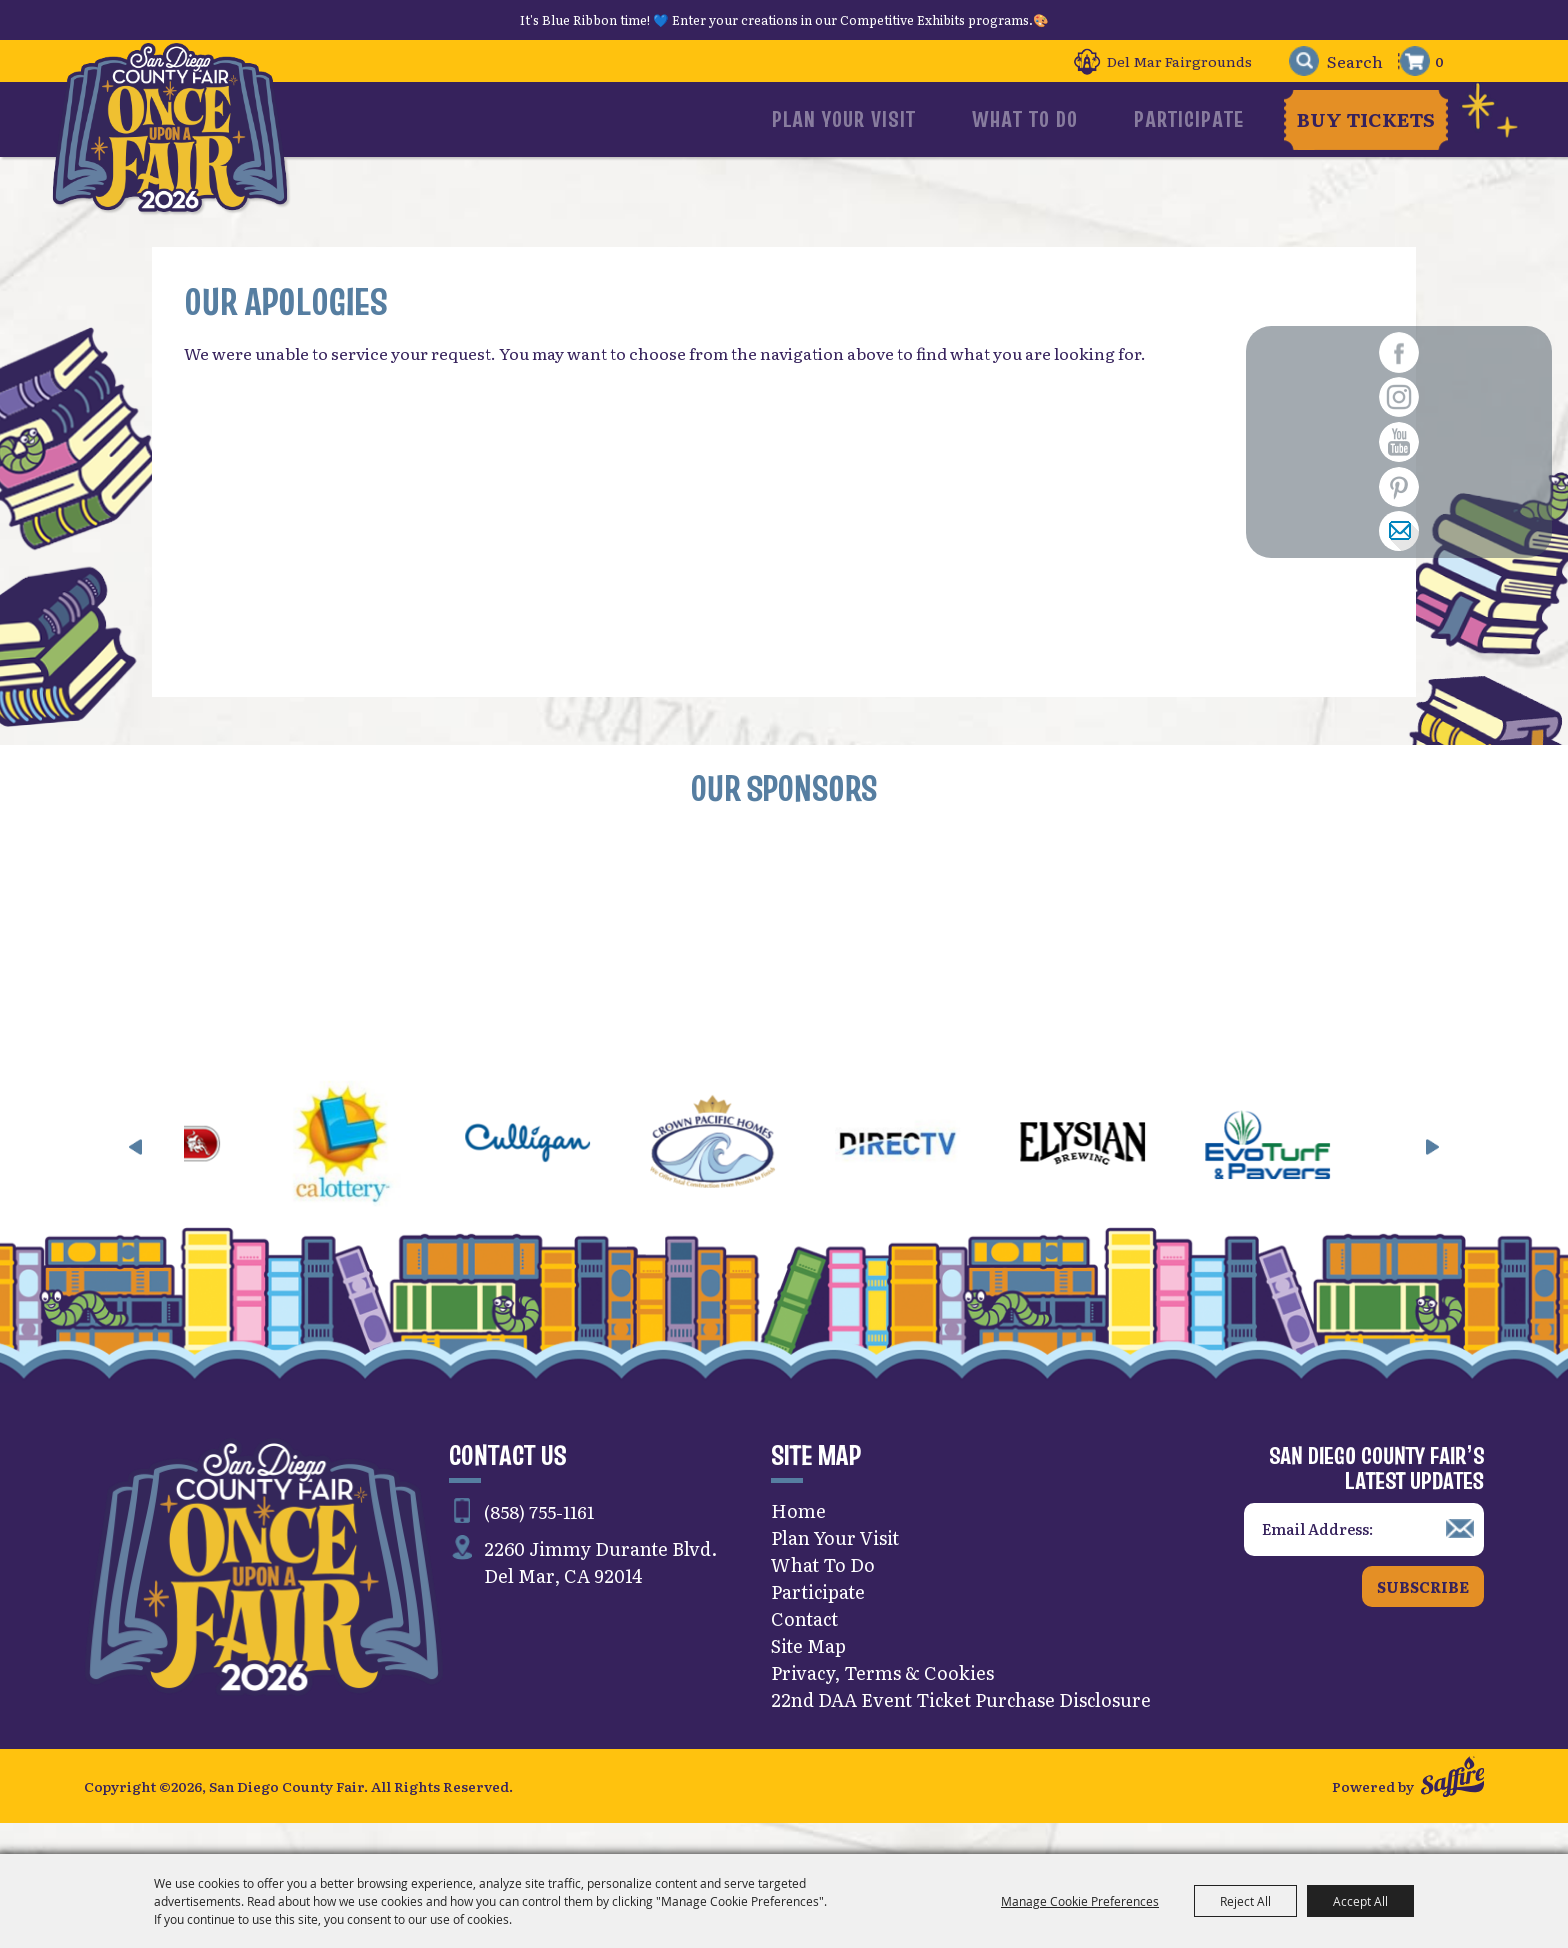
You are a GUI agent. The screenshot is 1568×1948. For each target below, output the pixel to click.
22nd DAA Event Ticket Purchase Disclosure (961, 1727)
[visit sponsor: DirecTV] (933, 1175)
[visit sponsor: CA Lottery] (378, 1175)
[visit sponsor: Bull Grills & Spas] (193, 1175)
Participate (1191, 119)
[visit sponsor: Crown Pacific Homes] (748, 1175)
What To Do (1063, 119)
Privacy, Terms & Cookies (882, 1700)
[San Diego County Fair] (180, 144)
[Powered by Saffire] (1452, 1809)
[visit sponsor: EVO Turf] (1303, 1175)
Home (798, 1538)
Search (1293, 61)
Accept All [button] (1360, 1901)
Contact (804, 1646)
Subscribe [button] (1423, 1614)
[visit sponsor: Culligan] (563, 1175)
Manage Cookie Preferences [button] (1080, 1901)
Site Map (808, 1673)
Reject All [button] (1245, 1901)
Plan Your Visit (918, 119)
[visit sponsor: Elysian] (1118, 1175)
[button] (136, 1175)
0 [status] (1439, 61)
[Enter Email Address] (1364, 1557)
